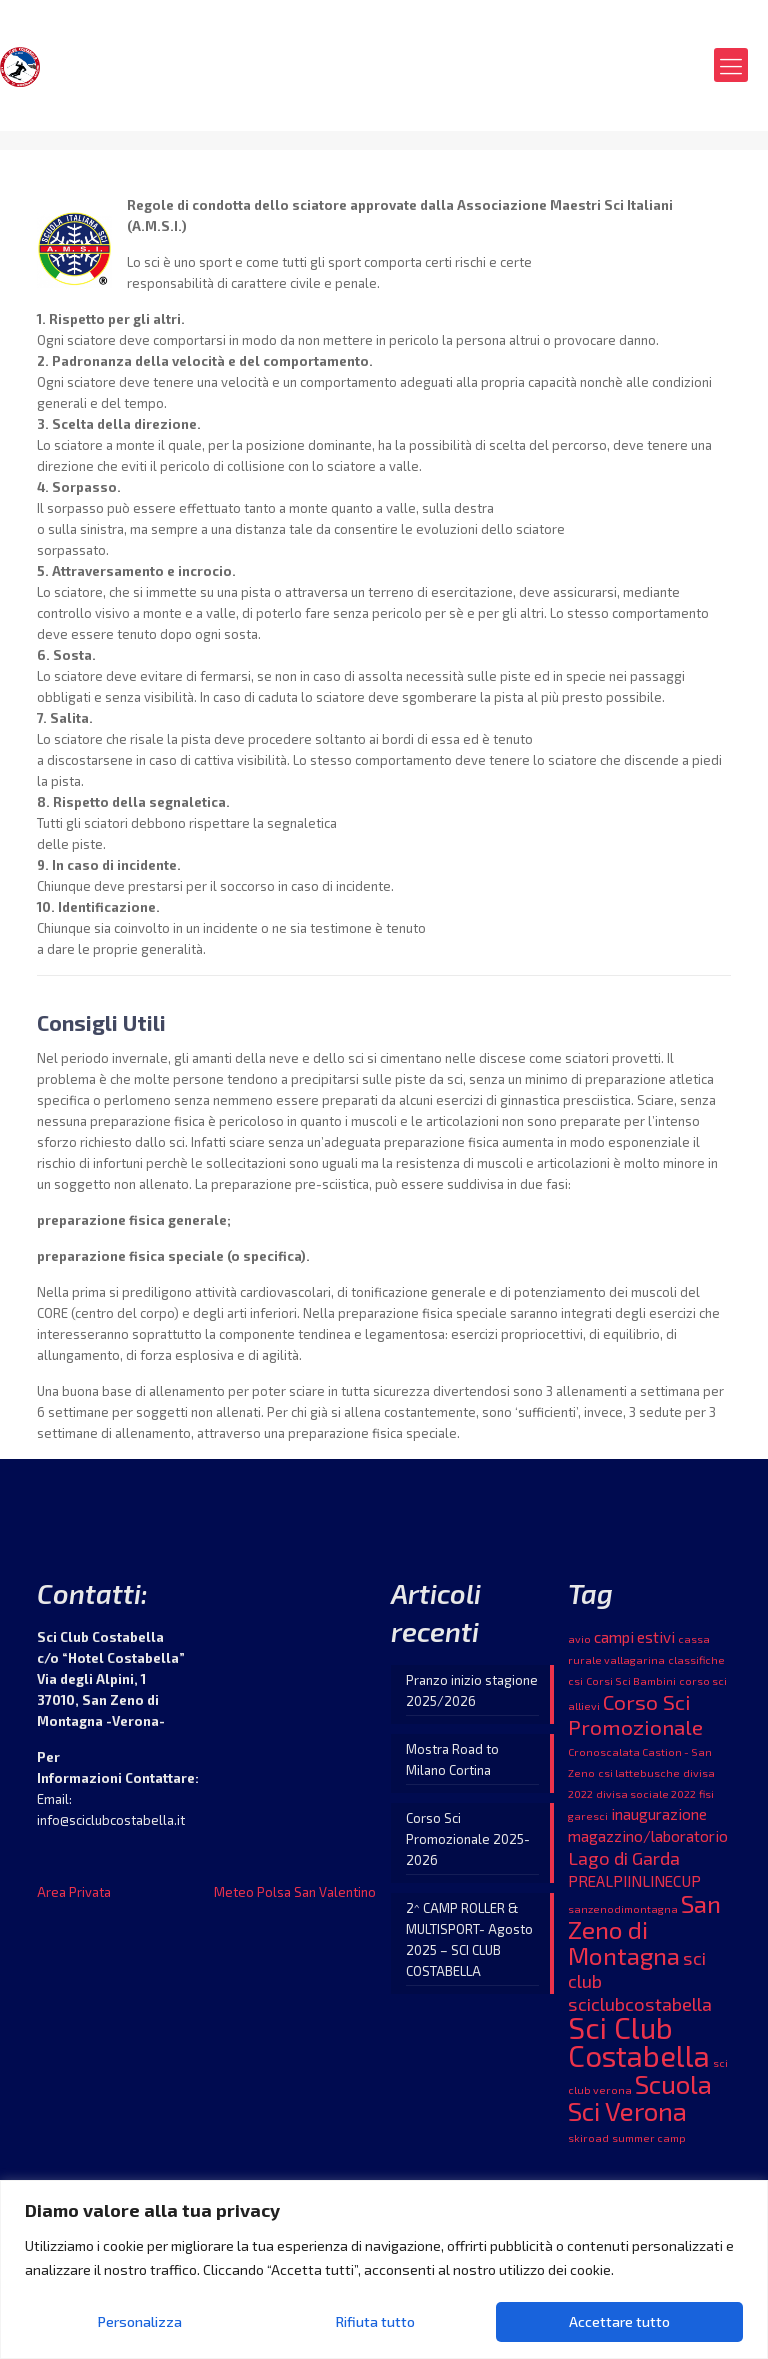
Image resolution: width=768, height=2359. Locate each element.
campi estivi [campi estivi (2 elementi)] (634, 1637)
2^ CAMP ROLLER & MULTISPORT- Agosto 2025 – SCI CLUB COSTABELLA (469, 1939)
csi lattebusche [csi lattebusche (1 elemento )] (639, 1772)
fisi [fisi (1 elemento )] (706, 1793)
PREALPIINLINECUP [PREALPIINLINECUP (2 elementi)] (634, 1881)
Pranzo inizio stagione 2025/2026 (472, 1690)
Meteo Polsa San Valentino (295, 1892)
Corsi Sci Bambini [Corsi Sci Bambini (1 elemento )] (631, 1680)
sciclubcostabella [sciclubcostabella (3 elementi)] (640, 2004)
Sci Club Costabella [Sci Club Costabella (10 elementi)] (639, 2041)
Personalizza (140, 2321)
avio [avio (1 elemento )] (579, 1638)
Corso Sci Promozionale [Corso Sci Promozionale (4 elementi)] (635, 1714)
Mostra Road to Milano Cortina (452, 1759)
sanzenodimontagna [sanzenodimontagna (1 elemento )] (623, 1908)
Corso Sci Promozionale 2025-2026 (468, 1839)
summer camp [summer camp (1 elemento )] (649, 2137)
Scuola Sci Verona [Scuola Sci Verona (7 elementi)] (640, 2097)
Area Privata (74, 1892)
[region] (384, 2269)
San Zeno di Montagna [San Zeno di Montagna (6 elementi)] (644, 1929)
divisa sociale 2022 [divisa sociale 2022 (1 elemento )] (646, 1793)
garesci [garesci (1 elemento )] (588, 1815)
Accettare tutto (619, 2321)
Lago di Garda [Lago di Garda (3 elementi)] (624, 1858)
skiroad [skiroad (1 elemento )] (588, 2137)
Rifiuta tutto (375, 2321)
